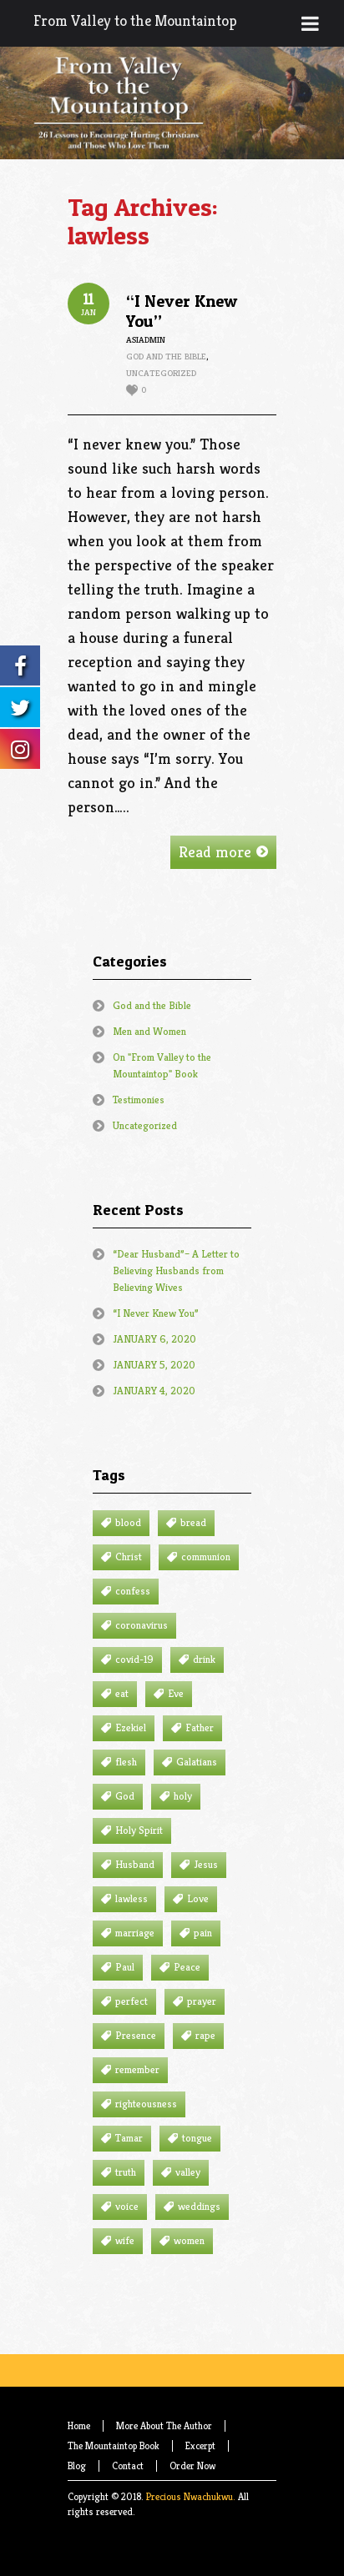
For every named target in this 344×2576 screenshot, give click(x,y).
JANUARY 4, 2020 (154, 1390)
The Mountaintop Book (113, 2445)
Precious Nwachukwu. (190, 2496)
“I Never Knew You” (156, 1313)
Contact (128, 2465)
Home (79, 2425)
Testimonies (138, 1099)
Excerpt (200, 2445)
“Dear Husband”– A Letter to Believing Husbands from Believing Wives (176, 1270)
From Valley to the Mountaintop (135, 20)
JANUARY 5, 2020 (154, 1365)
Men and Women (149, 1031)
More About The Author (164, 2425)
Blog (77, 2465)
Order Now (192, 2465)
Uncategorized (161, 373)
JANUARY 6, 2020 (154, 1339)
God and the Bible (166, 356)
